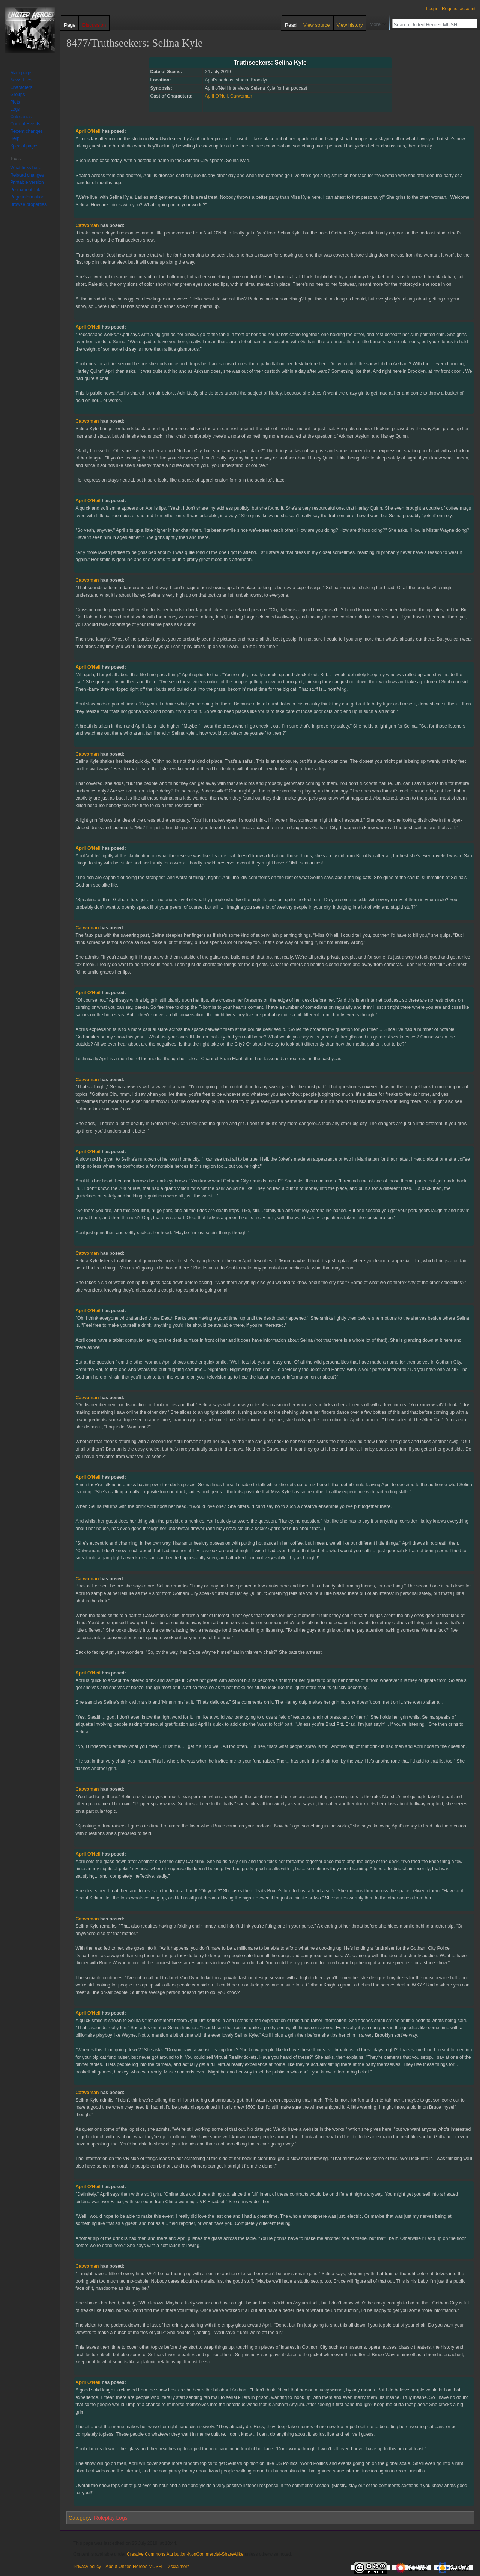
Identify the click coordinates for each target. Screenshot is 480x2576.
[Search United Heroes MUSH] (430, 24)
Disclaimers (177, 2566)
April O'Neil (216, 96)
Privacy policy (87, 2566)
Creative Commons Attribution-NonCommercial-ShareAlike (185, 2554)
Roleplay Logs (111, 2518)
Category (79, 2518)
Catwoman (241, 96)
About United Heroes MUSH (133, 2566)
